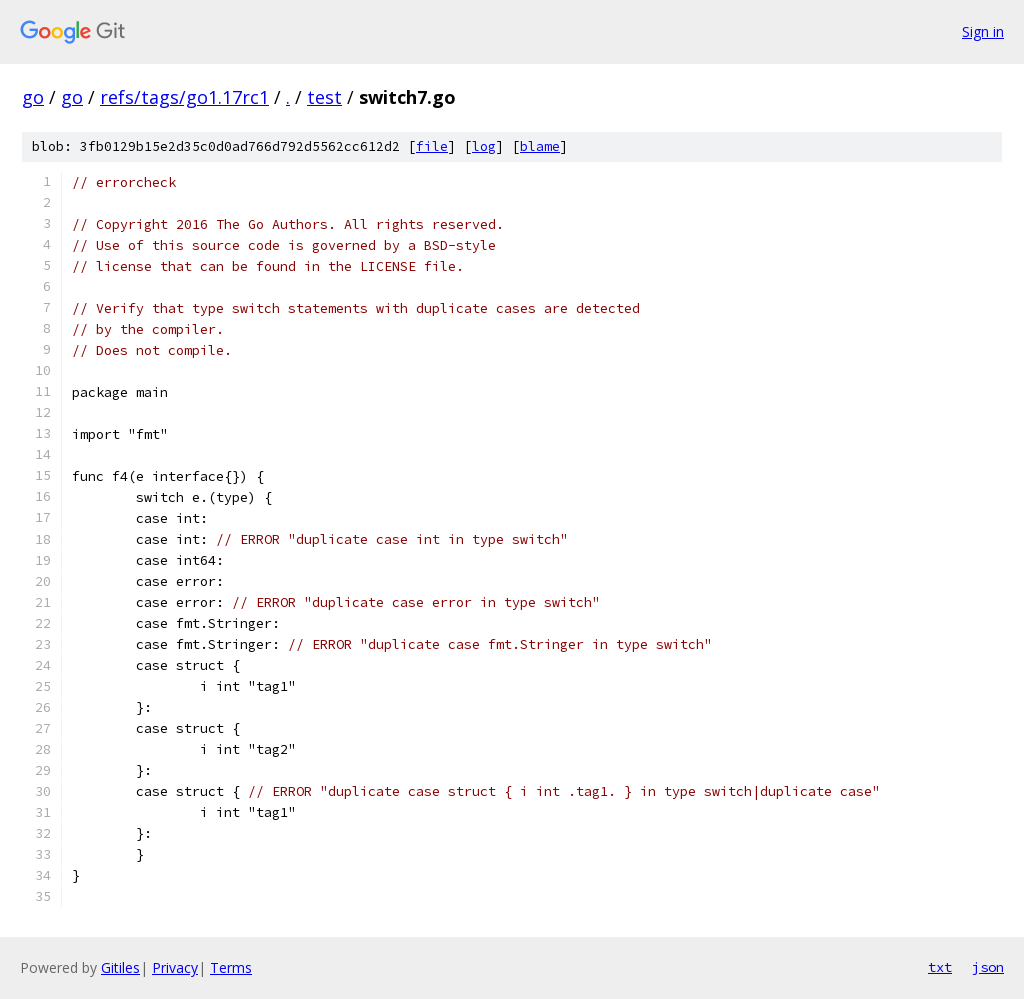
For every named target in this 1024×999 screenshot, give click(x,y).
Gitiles (120, 967)
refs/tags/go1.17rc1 (184, 97)
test (324, 97)
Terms (231, 967)
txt (940, 967)
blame (540, 146)
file (432, 146)
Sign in (983, 31)
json (988, 967)
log (484, 146)
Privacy (175, 967)
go (33, 97)
